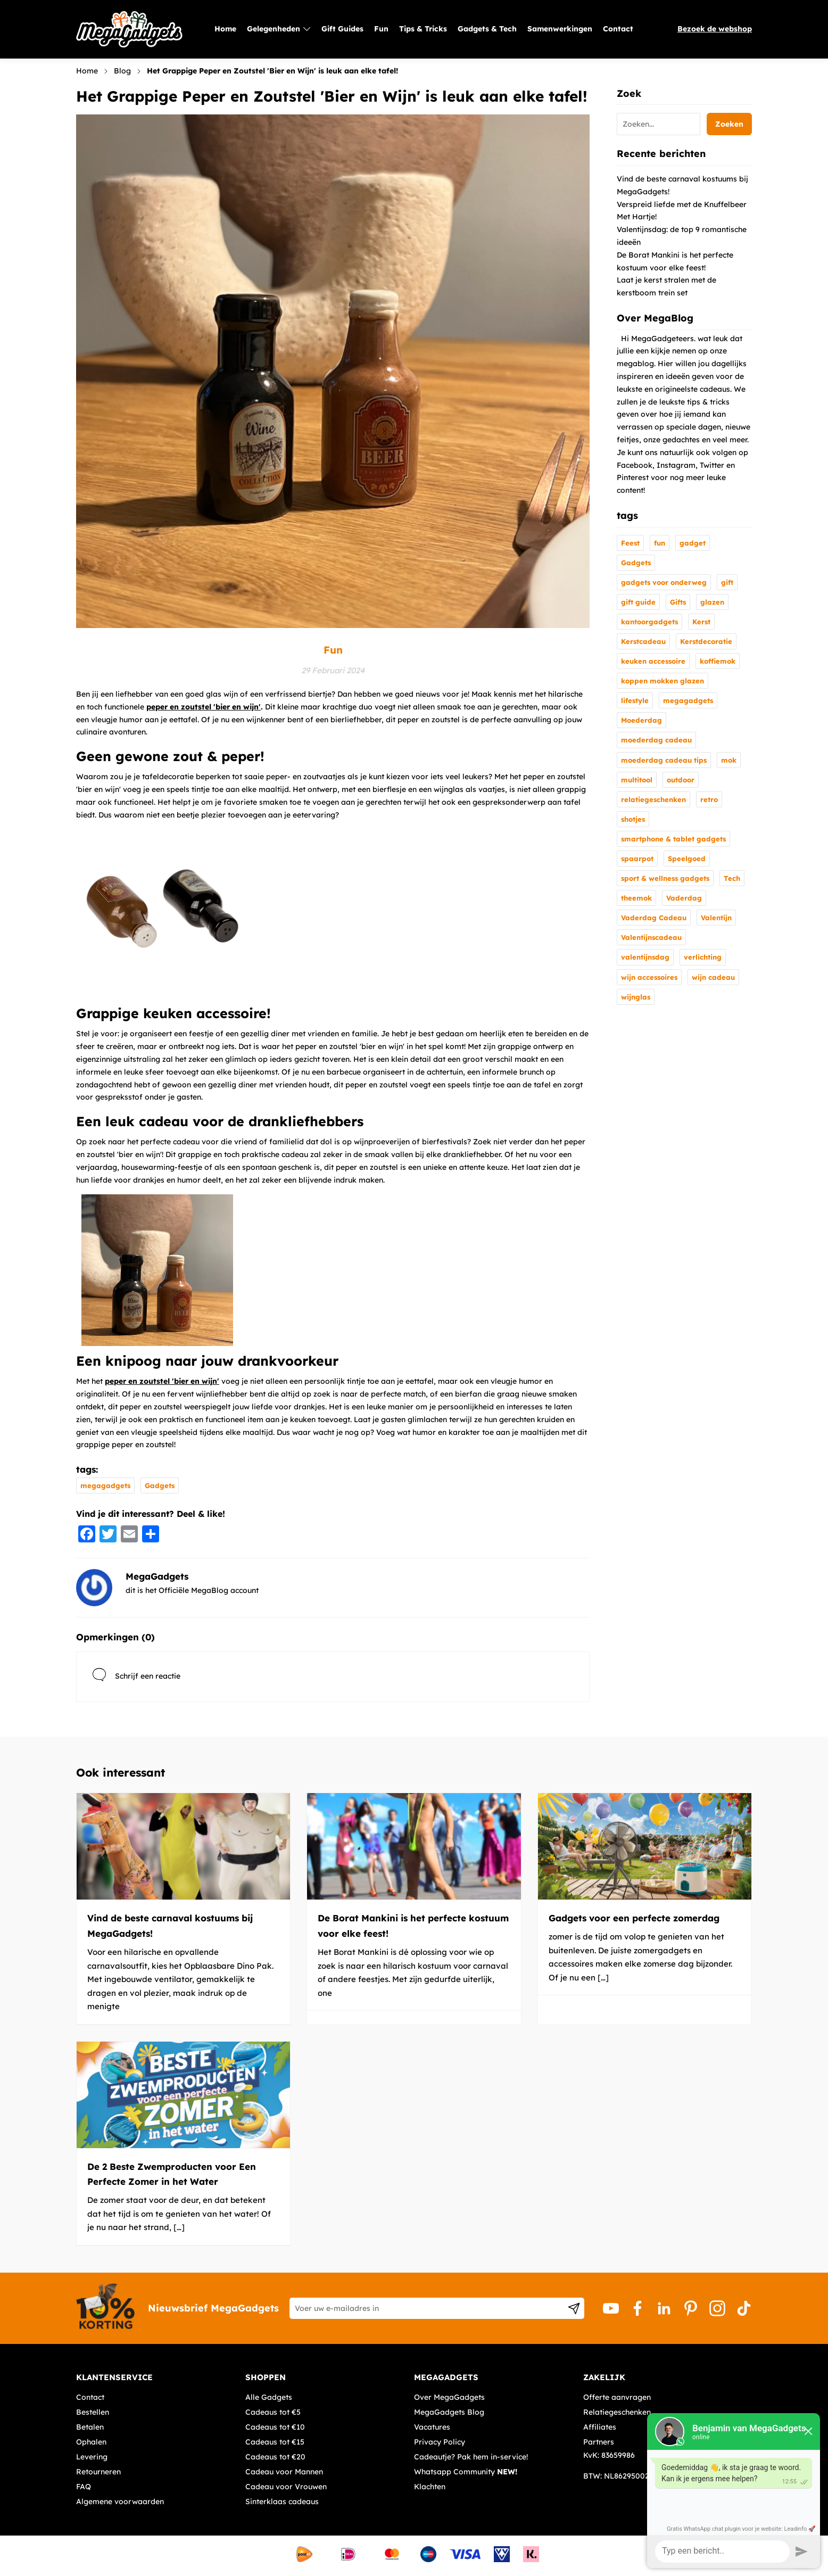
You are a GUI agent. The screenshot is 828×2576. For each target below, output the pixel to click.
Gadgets (160, 1485)
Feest (630, 543)
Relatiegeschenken (617, 2412)
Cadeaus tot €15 (274, 2442)
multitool (636, 779)
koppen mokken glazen (662, 680)
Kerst (701, 621)
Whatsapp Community (465, 2471)
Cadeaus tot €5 (273, 2412)
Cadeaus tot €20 (275, 2457)
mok (728, 760)
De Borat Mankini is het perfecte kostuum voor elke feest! (413, 1925)
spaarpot (637, 858)
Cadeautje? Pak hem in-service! (471, 2457)
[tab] (156, 2377)
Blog (122, 71)
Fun (333, 649)
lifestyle (635, 700)
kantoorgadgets (649, 621)
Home (87, 71)
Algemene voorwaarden (120, 2501)
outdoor (680, 779)
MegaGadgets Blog (449, 2412)
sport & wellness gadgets (665, 878)
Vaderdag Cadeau (653, 917)
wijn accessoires (649, 977)
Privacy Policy (439, 2442)
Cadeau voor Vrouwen (286, 2486)
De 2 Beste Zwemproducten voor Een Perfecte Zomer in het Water (171, 2174)
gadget (693, 543)
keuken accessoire (653, 661)
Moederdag (641, 720)
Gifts (678, 602)
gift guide (638, 602)
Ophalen (91, 2442)
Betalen (90, 2427)
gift (727, 582)
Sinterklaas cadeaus (282, 2501)
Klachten (429, 2486)
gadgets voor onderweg (664, 582)
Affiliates (599, 2427)
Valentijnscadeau (651, 937)
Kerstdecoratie (706, 641)
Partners (598, 2442)
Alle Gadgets (268, 2397)
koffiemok (717, 661)
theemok (636, 898)
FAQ (83, 2486)
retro (709, 799)
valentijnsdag (645, 957)
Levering (91, 2457)
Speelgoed (687, 858)
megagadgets (105, 1485)
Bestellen (92, 2412)
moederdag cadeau (656, 740)
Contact (90, 2397)
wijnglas (635, 997)
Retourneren (98, 2471)
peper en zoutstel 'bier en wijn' (203, 707)
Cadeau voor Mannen (284, 2471)
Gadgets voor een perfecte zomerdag (634, 1917)
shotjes (633, 819)
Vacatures (432, 2427)
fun (659, 543)
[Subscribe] (574, 2308)
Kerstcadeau (643, 641)
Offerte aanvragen (617, 2397)
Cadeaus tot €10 (275, 2427)
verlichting (703, 957)
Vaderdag (684, 898)
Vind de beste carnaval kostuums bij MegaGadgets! (170, 1925)
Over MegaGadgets (449, 2397)
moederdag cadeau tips (664, 760)
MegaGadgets (157, 1576)
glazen (712, 602)
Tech (732, 878)
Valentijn (716, 917)
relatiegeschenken (653, 799)
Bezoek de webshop (714, 29)
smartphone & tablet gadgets (673, 839)
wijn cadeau (713, 977)
